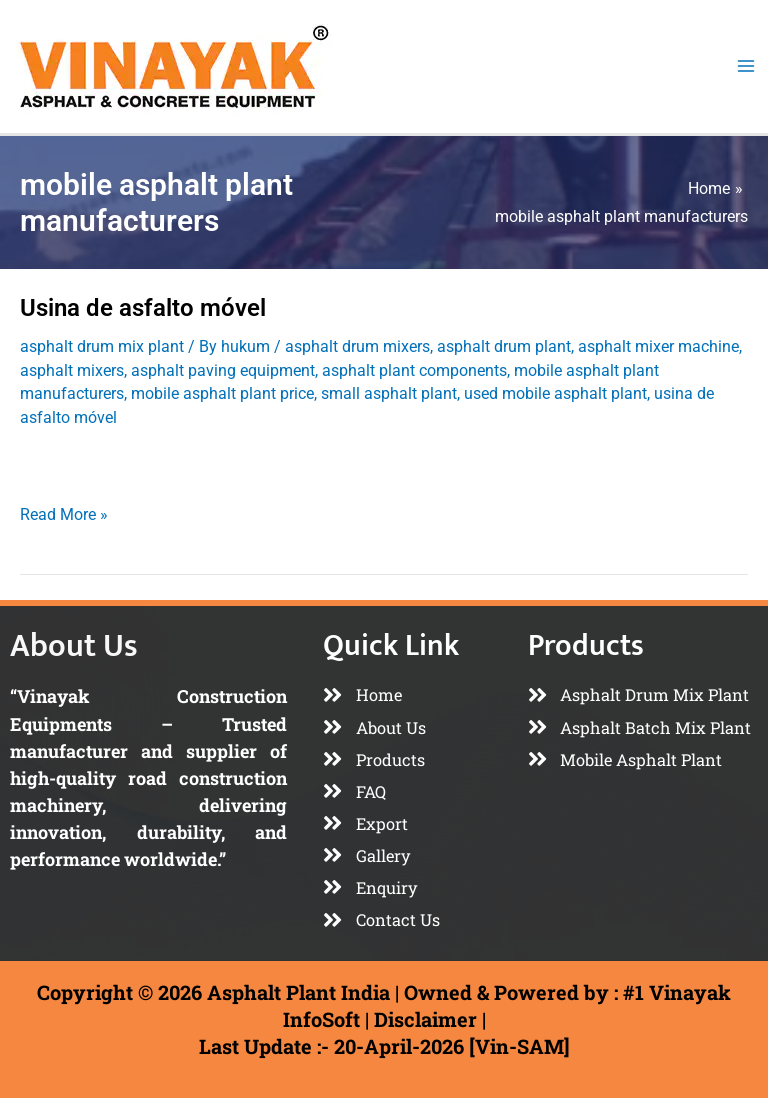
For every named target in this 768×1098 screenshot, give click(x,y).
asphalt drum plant (504, 346)
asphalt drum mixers (357, 346)
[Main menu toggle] (745, 66)
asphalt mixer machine (658, 346)
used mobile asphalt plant (555, 393)
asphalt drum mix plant (102, 346)
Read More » (64, 512)
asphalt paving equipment (223, 370)
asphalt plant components (414, 370)
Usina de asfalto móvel (143, 308)
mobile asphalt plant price (222, 393)
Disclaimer (425, 1019)
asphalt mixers (72, 370)
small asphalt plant (389, 393)
